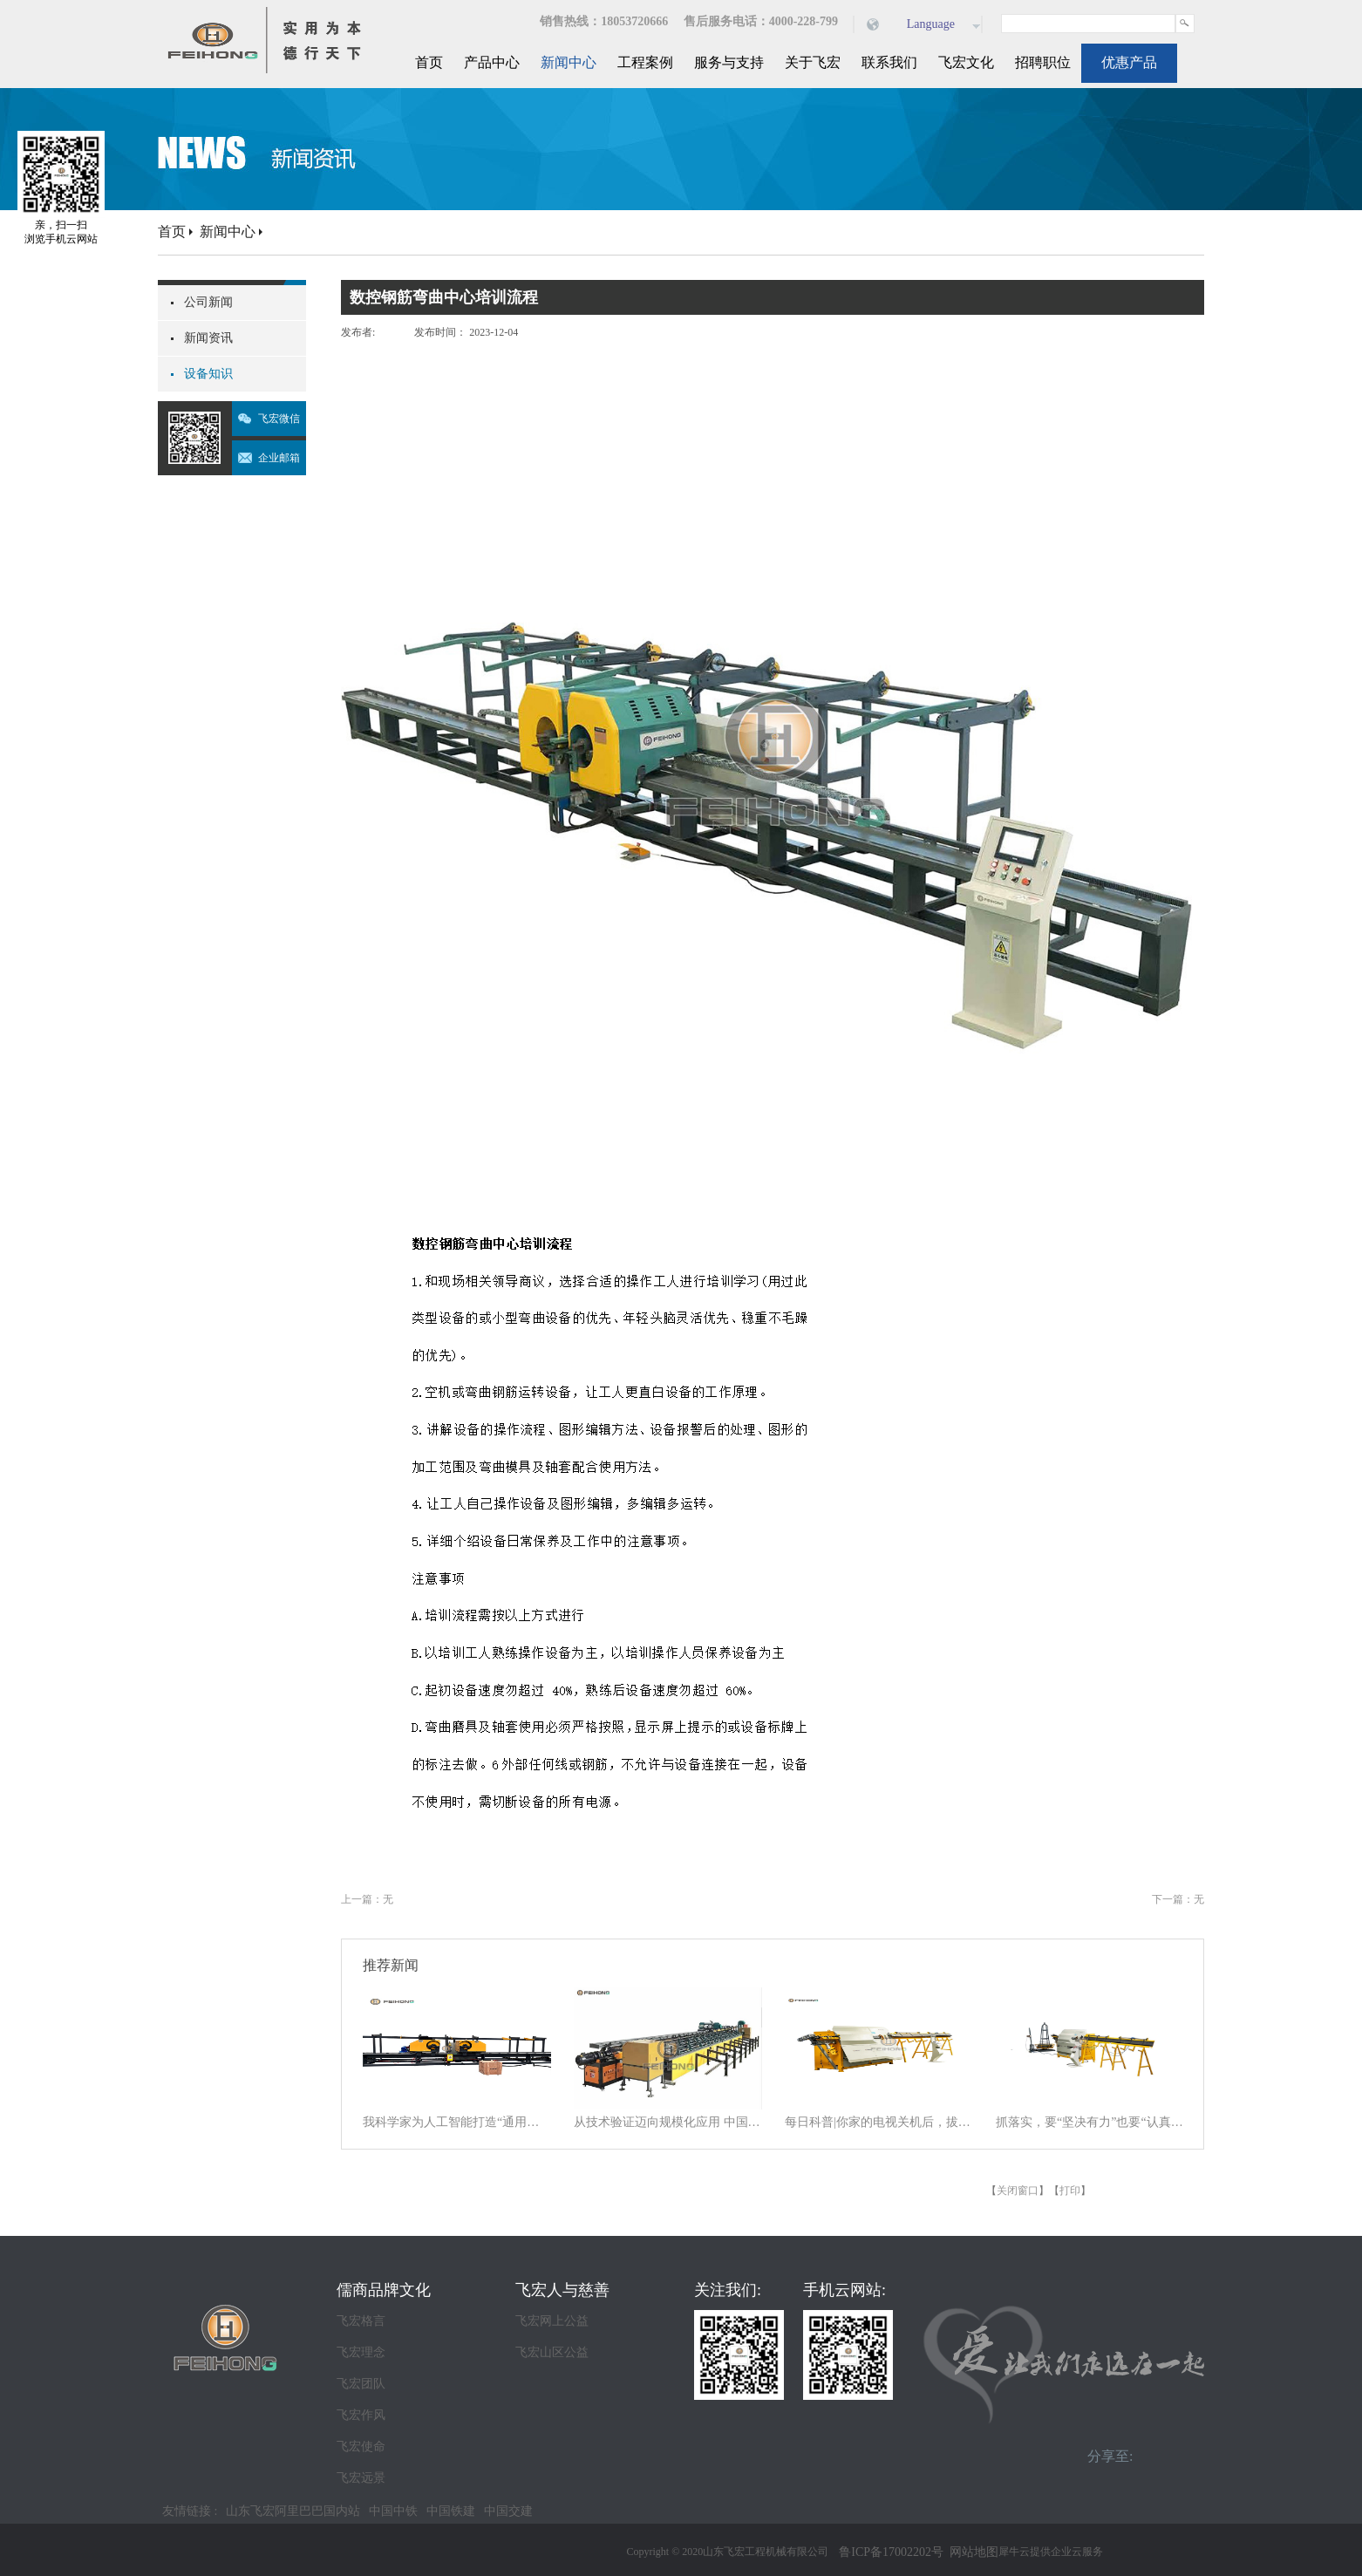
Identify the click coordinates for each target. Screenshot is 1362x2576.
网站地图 (970, 2552)
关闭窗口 (1018, 2190)
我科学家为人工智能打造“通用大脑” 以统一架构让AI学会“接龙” (457, 2122)
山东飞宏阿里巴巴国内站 (293, 2511)
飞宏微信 (279, 418)
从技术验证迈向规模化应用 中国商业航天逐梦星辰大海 (668, 2122)
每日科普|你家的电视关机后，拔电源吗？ (879, 2122)
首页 (429, 62)
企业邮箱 (279, 458)
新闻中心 (227, 231)
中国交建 (508, 2511)
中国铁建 (450, 2511)
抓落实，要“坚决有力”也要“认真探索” (1090, 2122)
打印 (1069, 2190)
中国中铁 (393, 2511)
